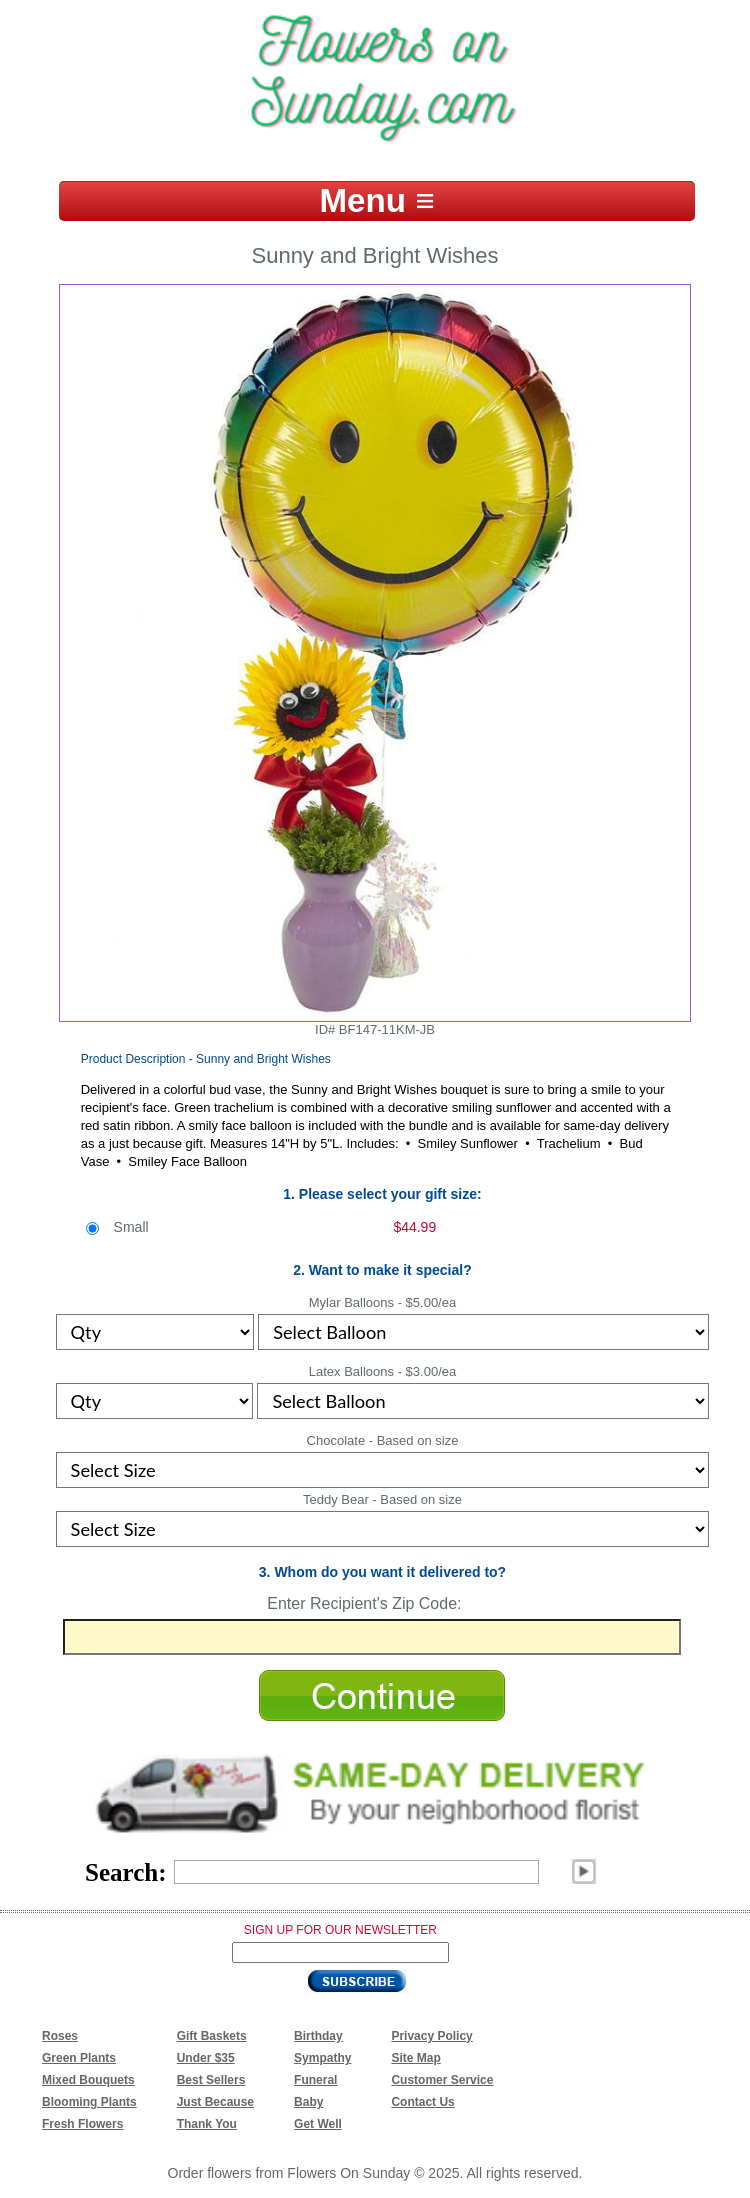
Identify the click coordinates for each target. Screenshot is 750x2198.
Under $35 (206, 2058)
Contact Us (422, 2102)
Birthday (318, 2036)
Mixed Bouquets (88, 2080)
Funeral (315, 2080)
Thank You (207, 2124)
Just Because (215, 2102)
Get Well (318, 2124)
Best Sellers (211, 2080)
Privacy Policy (431, 2036)
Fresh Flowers (82, 2124)
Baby (308, 2102)
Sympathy (322, 2058)
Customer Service (442, 2080)
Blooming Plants (89, 2102)
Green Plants (79, 2058)
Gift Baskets (212, 2036)
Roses (60, 2036)
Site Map (415, 2058)
